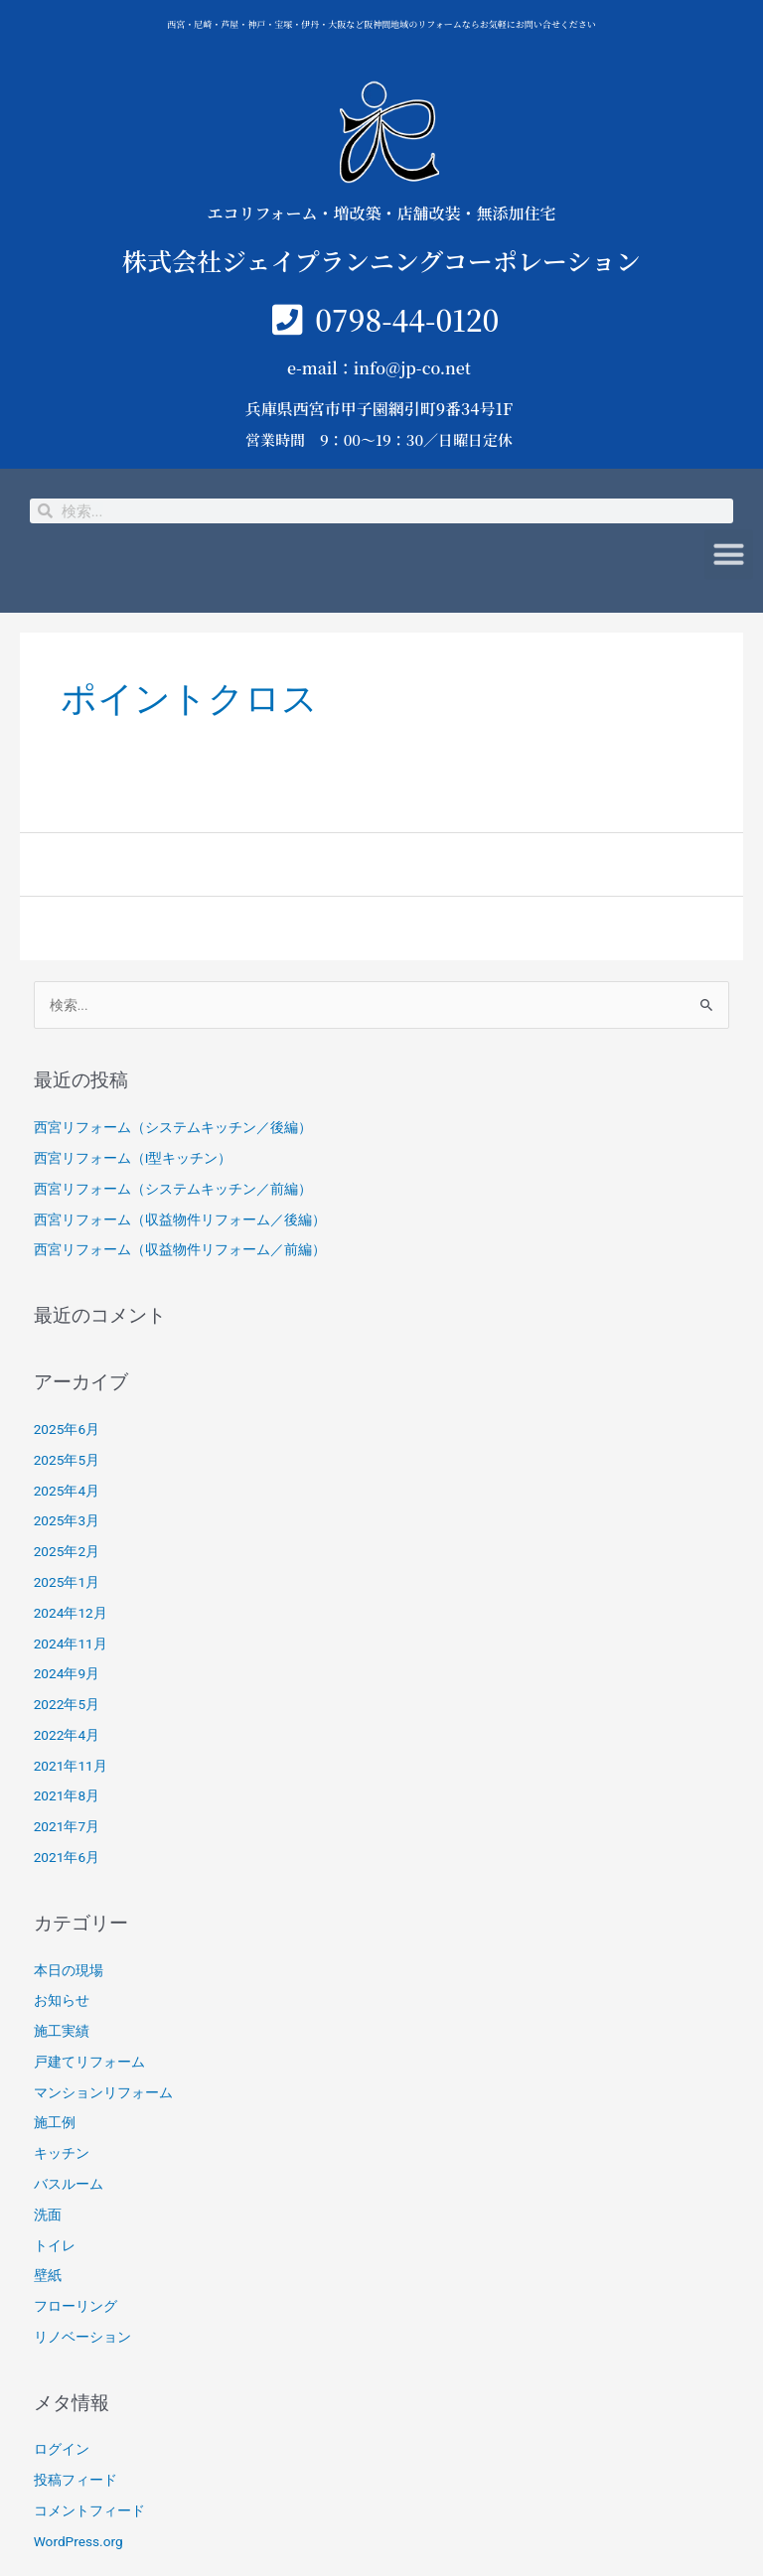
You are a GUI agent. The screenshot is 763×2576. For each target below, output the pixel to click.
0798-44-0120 (407, 319)
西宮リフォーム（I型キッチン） (133, 1158)
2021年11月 (70, 1766)
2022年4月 (66, 1735)
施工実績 (61, 2031)
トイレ (55, 2245)
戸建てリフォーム (89, 2062)
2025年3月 (66, 1520)
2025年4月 (66, 1491)
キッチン (61, 2153)
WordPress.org (78, 2541)
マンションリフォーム (103, 2092)
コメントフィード (89, 2510)
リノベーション (82, 2337)
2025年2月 (66, 1551)
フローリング (75, 2306)
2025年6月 (66, 1429)
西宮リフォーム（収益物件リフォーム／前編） (180, 1249)
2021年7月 (66, 1826)
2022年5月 (66, 1704)
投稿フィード (75, 2480)
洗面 (48, 2214)
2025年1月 (66, 1582)
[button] (729, 546)
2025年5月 (66, 1460)
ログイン (61, 2449)
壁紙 (48, 2275)
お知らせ (61, 2000)
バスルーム (68, 2184)
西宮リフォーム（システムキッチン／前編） (173, 1189)
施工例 (55, 2122)
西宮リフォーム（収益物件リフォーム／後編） (180, 1219)
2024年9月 (66, 1673)
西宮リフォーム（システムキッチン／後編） (173, 1127)
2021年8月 (66, 1795)
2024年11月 (70, 1643)
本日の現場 (68, 1970)
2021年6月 (66, 1857)
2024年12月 (70, 1613)
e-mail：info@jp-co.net (379, 368)
